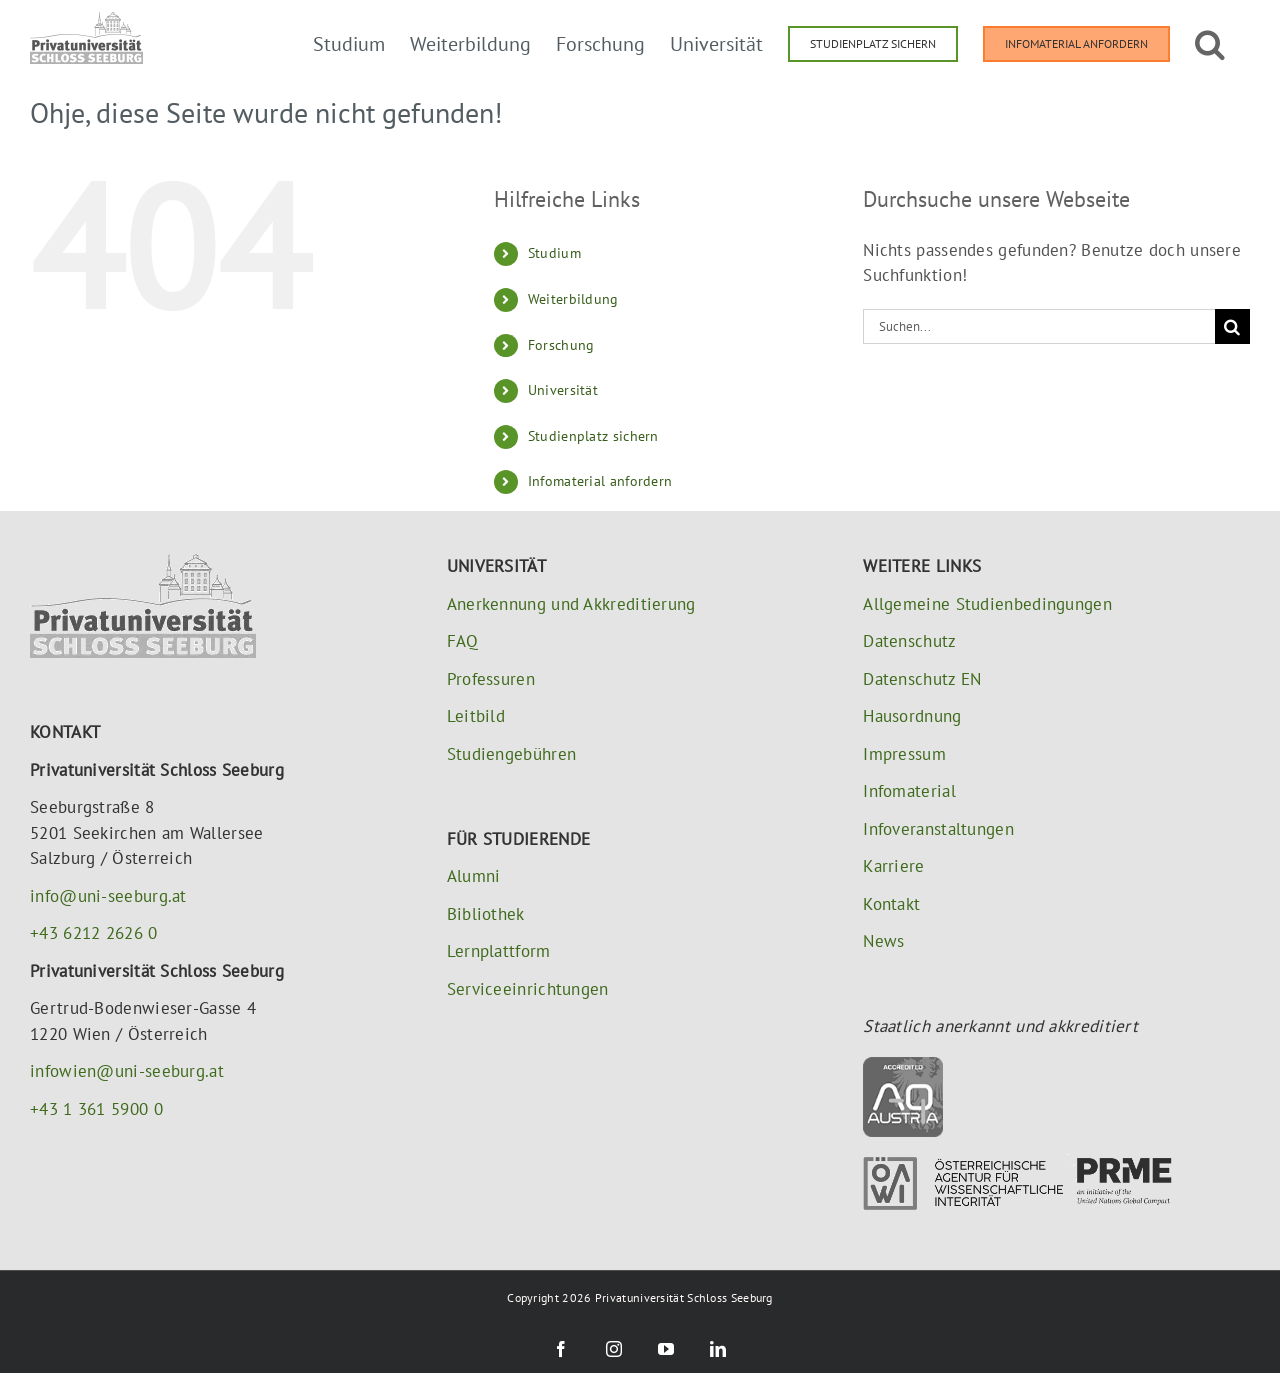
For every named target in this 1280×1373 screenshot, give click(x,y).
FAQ (463, 641)
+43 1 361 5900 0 (96, 1109)
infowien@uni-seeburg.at (127, 1071)
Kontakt (891, 904)
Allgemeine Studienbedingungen (987, 604)
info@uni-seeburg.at (108, 896)
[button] (1210, 42)
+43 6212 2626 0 (94, 933)
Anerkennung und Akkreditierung (571, 604)
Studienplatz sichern (593, 436)
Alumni (474, 876)
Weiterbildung (573, 299)
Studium (554, 253)
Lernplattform (499, 951)
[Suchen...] (1039, 326)
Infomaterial (909, 791)
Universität (563, 390)
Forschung (561, 345)
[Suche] (1232, 326)
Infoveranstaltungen (938, 829)
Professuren (491, 679)
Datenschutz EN (922, 679)
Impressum (904, 754)
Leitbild (476, 716)
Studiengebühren (512, 754)
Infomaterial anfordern (600, 481)
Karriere (893, 866)
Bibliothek (486, 914)
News (883, 941)
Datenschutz (909, 641)
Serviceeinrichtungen (528, 989)
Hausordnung (912, 716)
